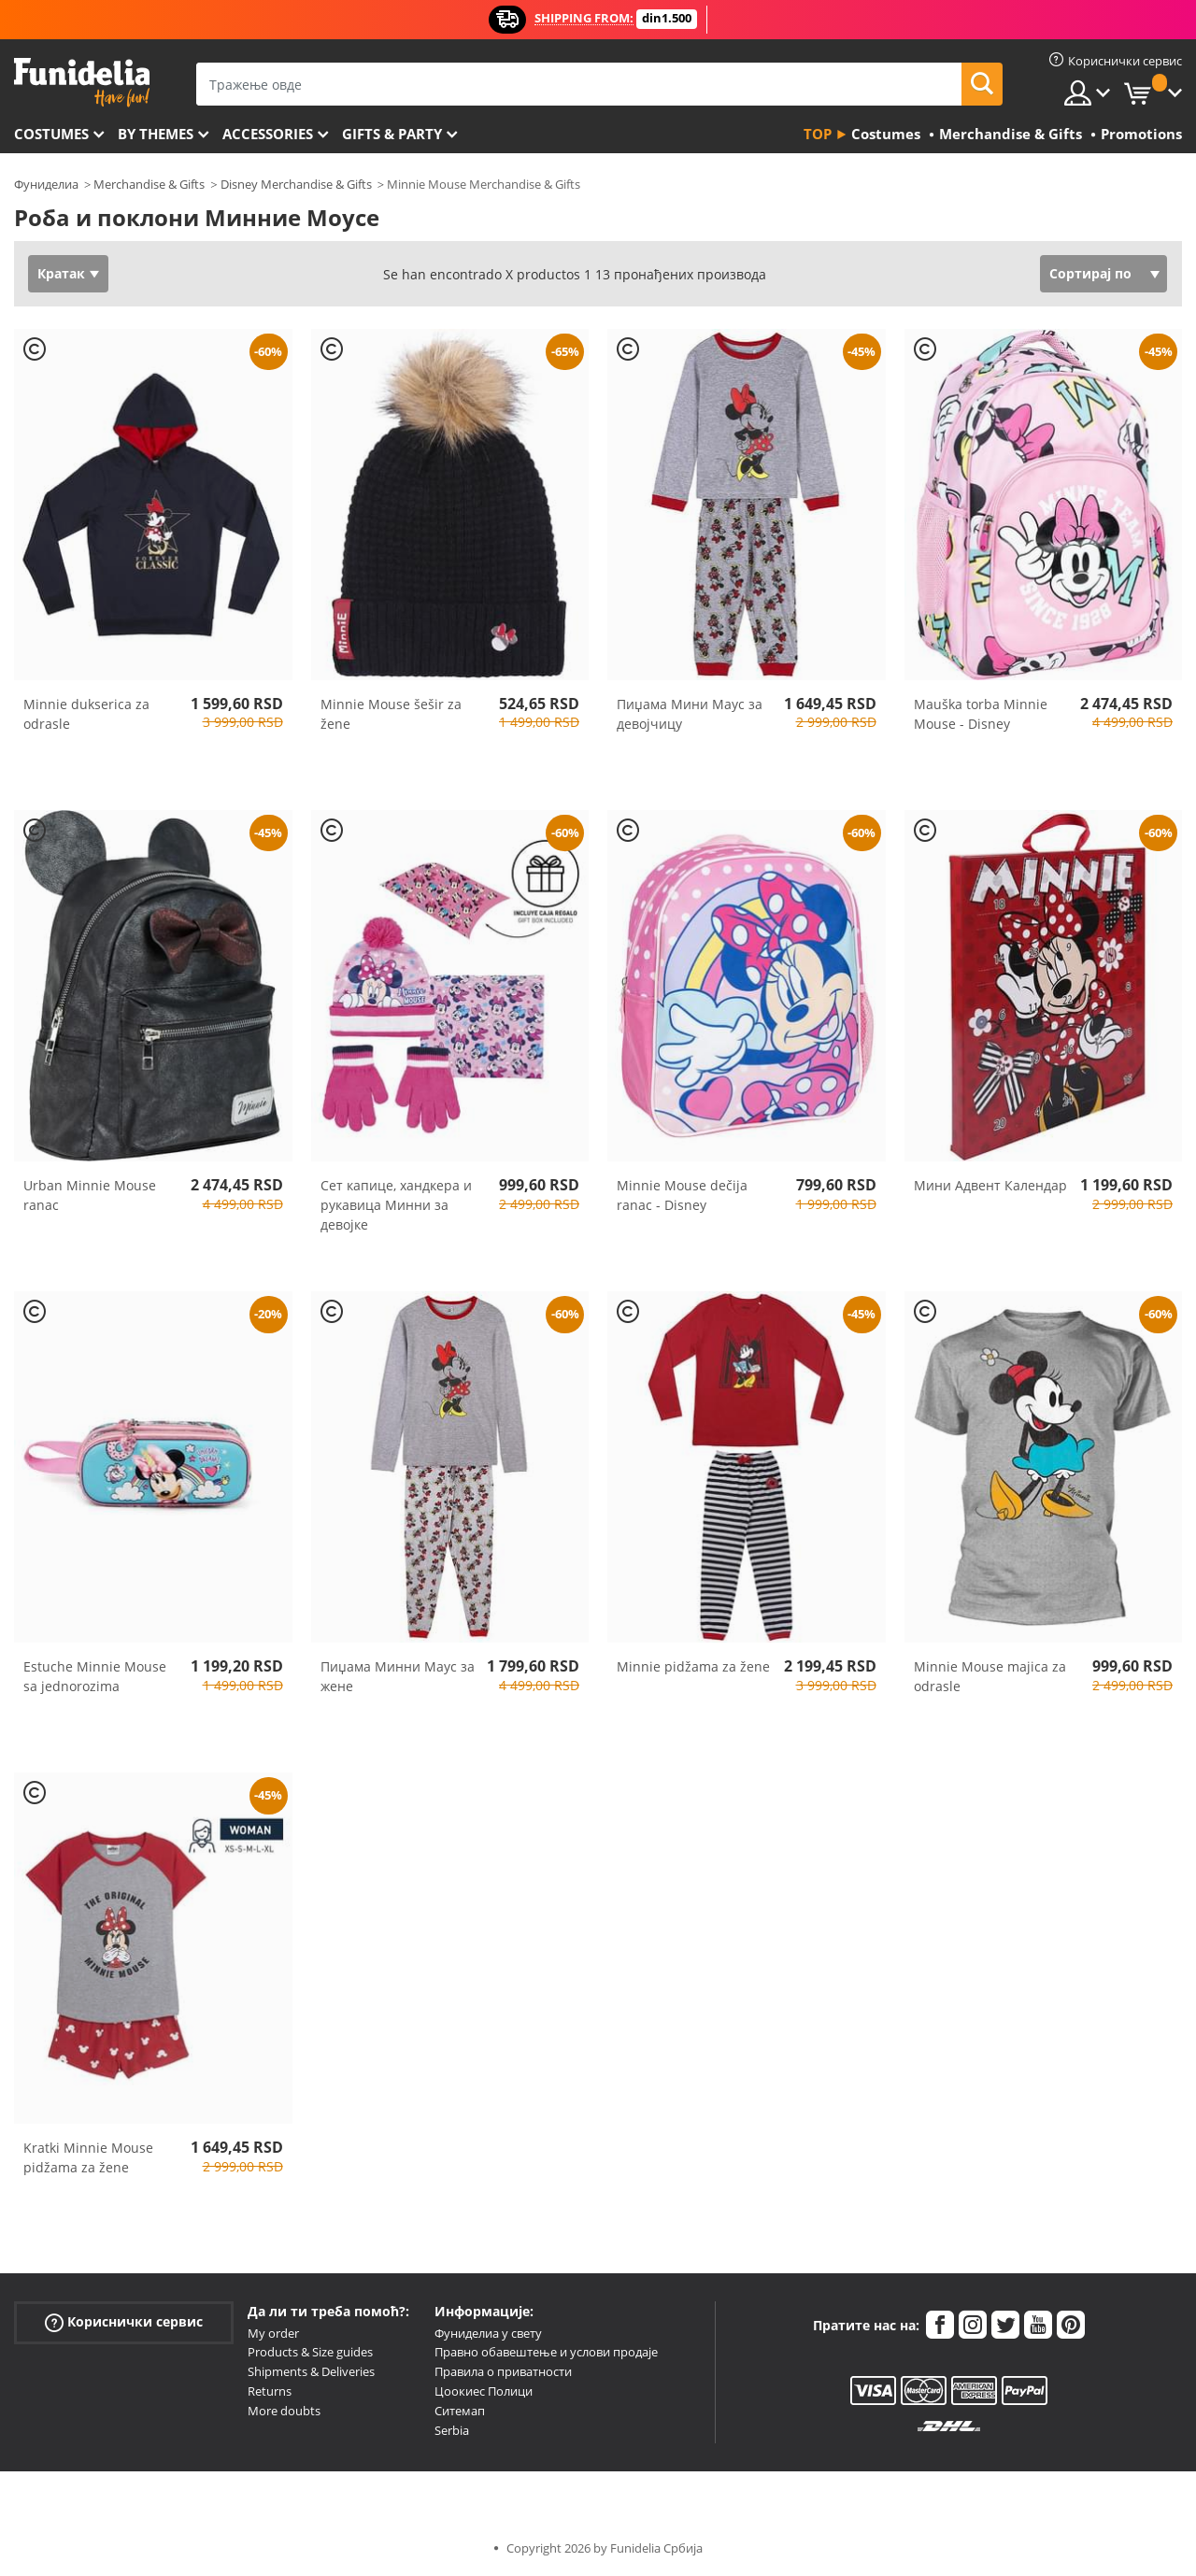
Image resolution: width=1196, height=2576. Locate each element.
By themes (155, 133)
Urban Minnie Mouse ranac (89, 1195)
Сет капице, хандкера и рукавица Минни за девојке (396, 1204)
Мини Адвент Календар (990, 1185)
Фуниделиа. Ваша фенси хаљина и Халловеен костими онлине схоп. (82, 82)
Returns (270, 2391)
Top (818, 133)
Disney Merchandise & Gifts (296, 184)
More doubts (284, 2410)
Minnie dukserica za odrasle (86, 714)
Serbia (451, 2430)
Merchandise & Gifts (149, 184)
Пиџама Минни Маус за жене (397, 1676)
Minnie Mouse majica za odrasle (990, 1676)
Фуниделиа (46, 184)
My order (273, 2333)
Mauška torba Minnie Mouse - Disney (980, 714)
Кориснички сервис (124, 2321)
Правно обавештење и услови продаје (546, 2351)
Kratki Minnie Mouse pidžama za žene (88, 2157)
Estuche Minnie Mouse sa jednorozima (94, 1676)
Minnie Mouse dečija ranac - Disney (682, 1195)
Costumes (51, 133)
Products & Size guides (310, 2351)
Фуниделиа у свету (488, 2333)
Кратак (61, 273)
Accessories (267, 133)
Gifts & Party (392, 133)
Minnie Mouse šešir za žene (391, 714)
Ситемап (459, 2410)
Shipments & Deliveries (311, 2371)
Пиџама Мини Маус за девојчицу (689, 714)
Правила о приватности (503, 2371)
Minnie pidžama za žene (693, 1666)
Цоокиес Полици (483, 2391)
